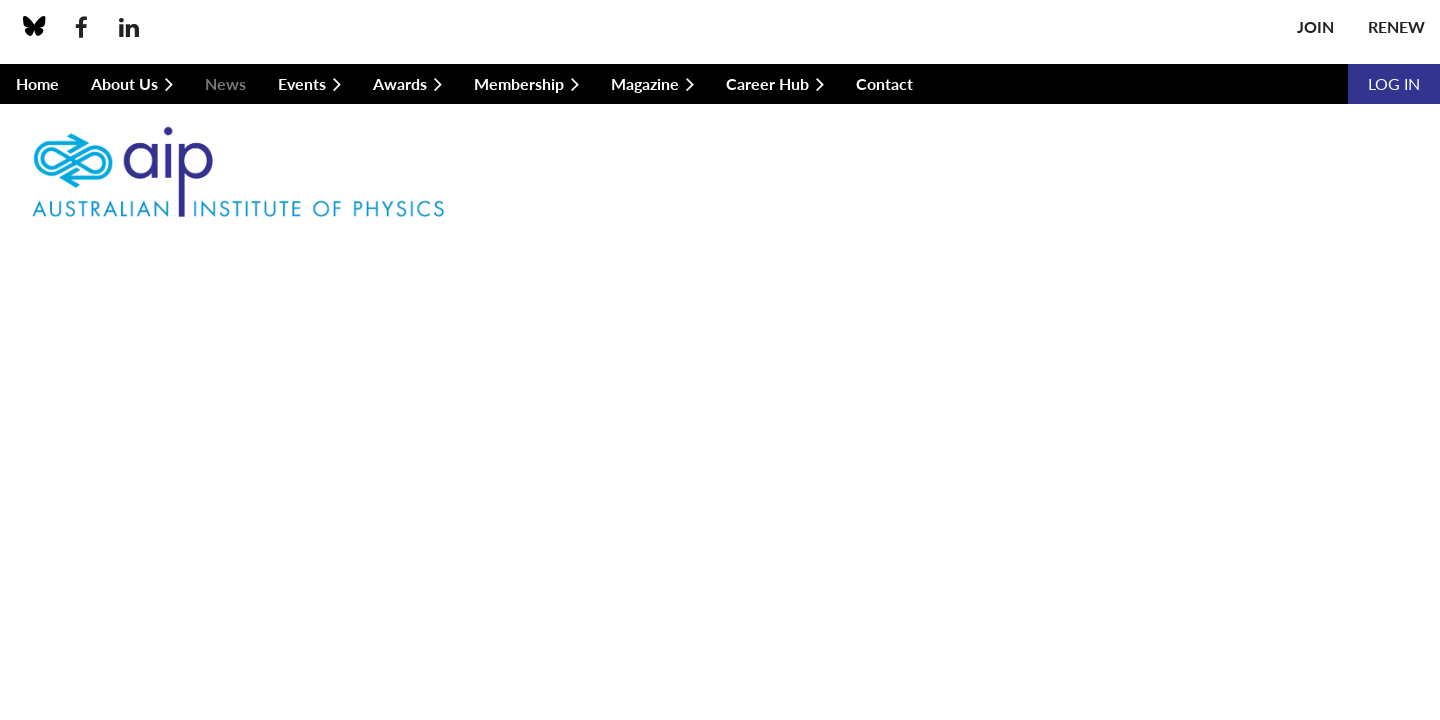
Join (1315, 26)
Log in (1394, 83)
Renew (1396, 26)
